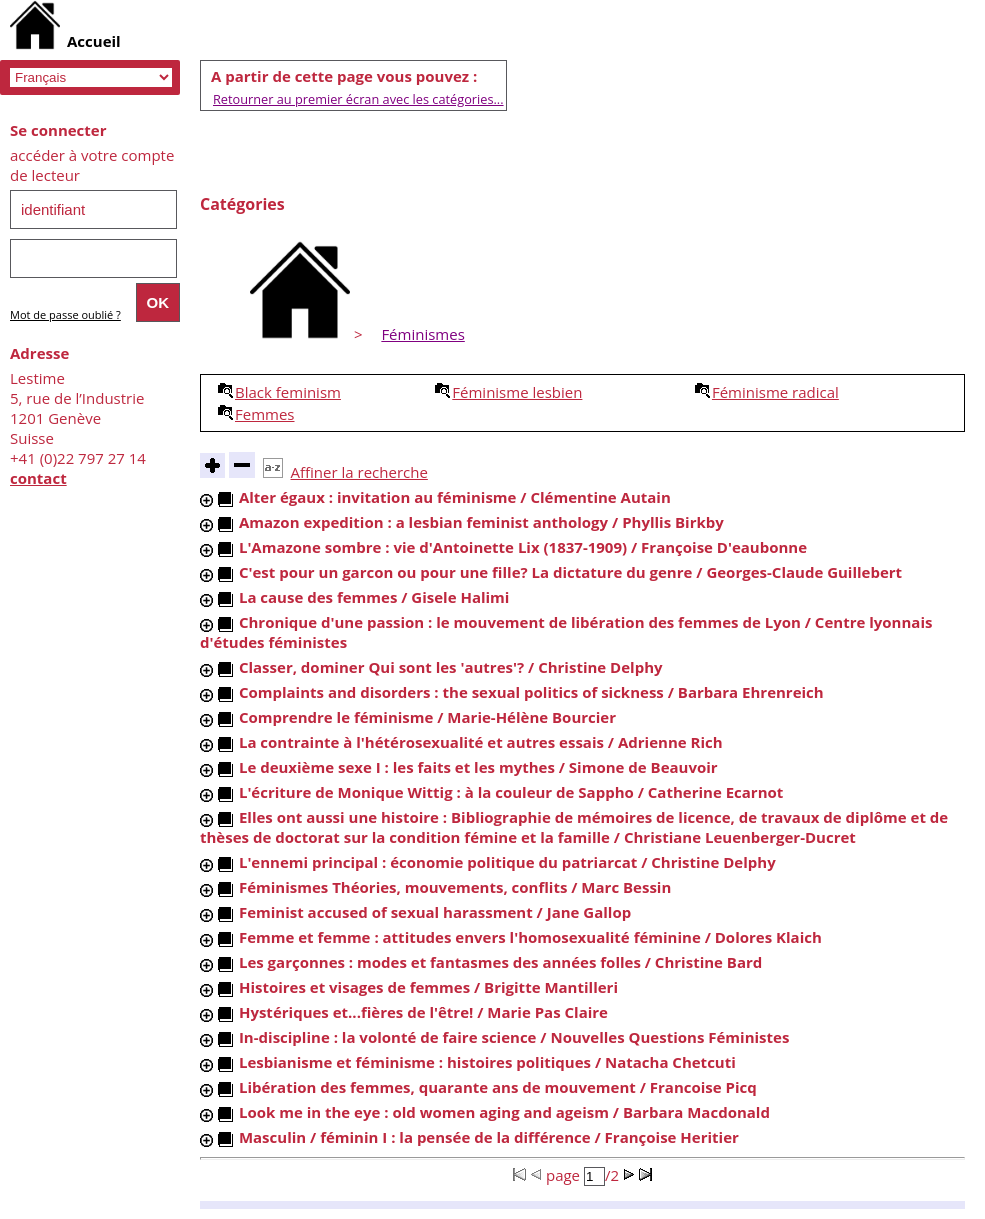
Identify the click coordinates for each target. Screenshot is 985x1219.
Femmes (265, 414)
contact (38, 478)
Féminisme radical (775, 392)
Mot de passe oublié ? (65, 314)
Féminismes (422, 334)
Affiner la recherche (359, 472)
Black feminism (288, 392)
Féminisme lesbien (517, 392)
